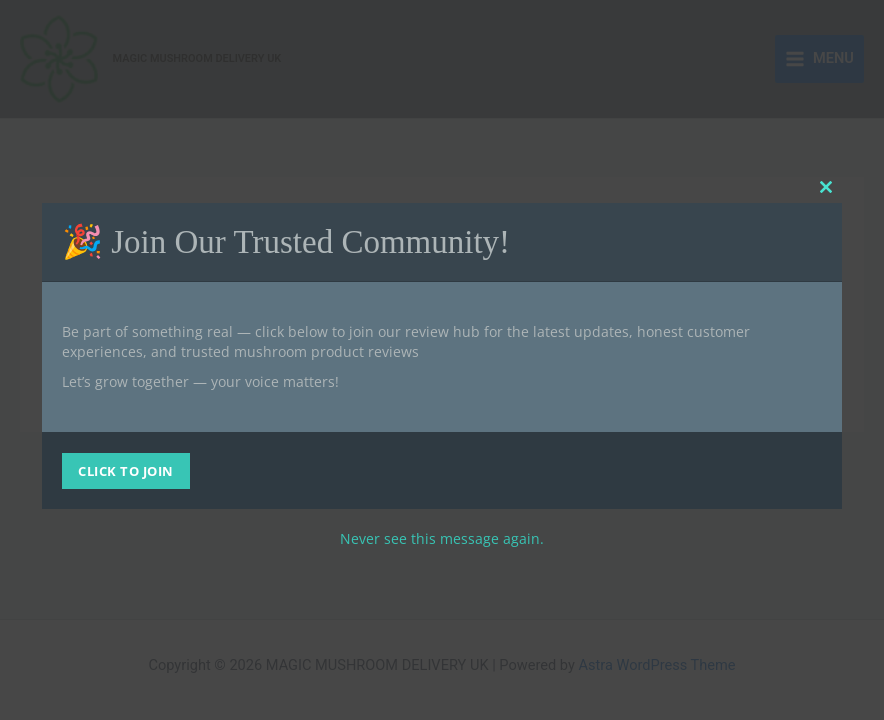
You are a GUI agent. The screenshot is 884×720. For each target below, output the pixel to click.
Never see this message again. (442, 538)
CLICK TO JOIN (126, 471)
